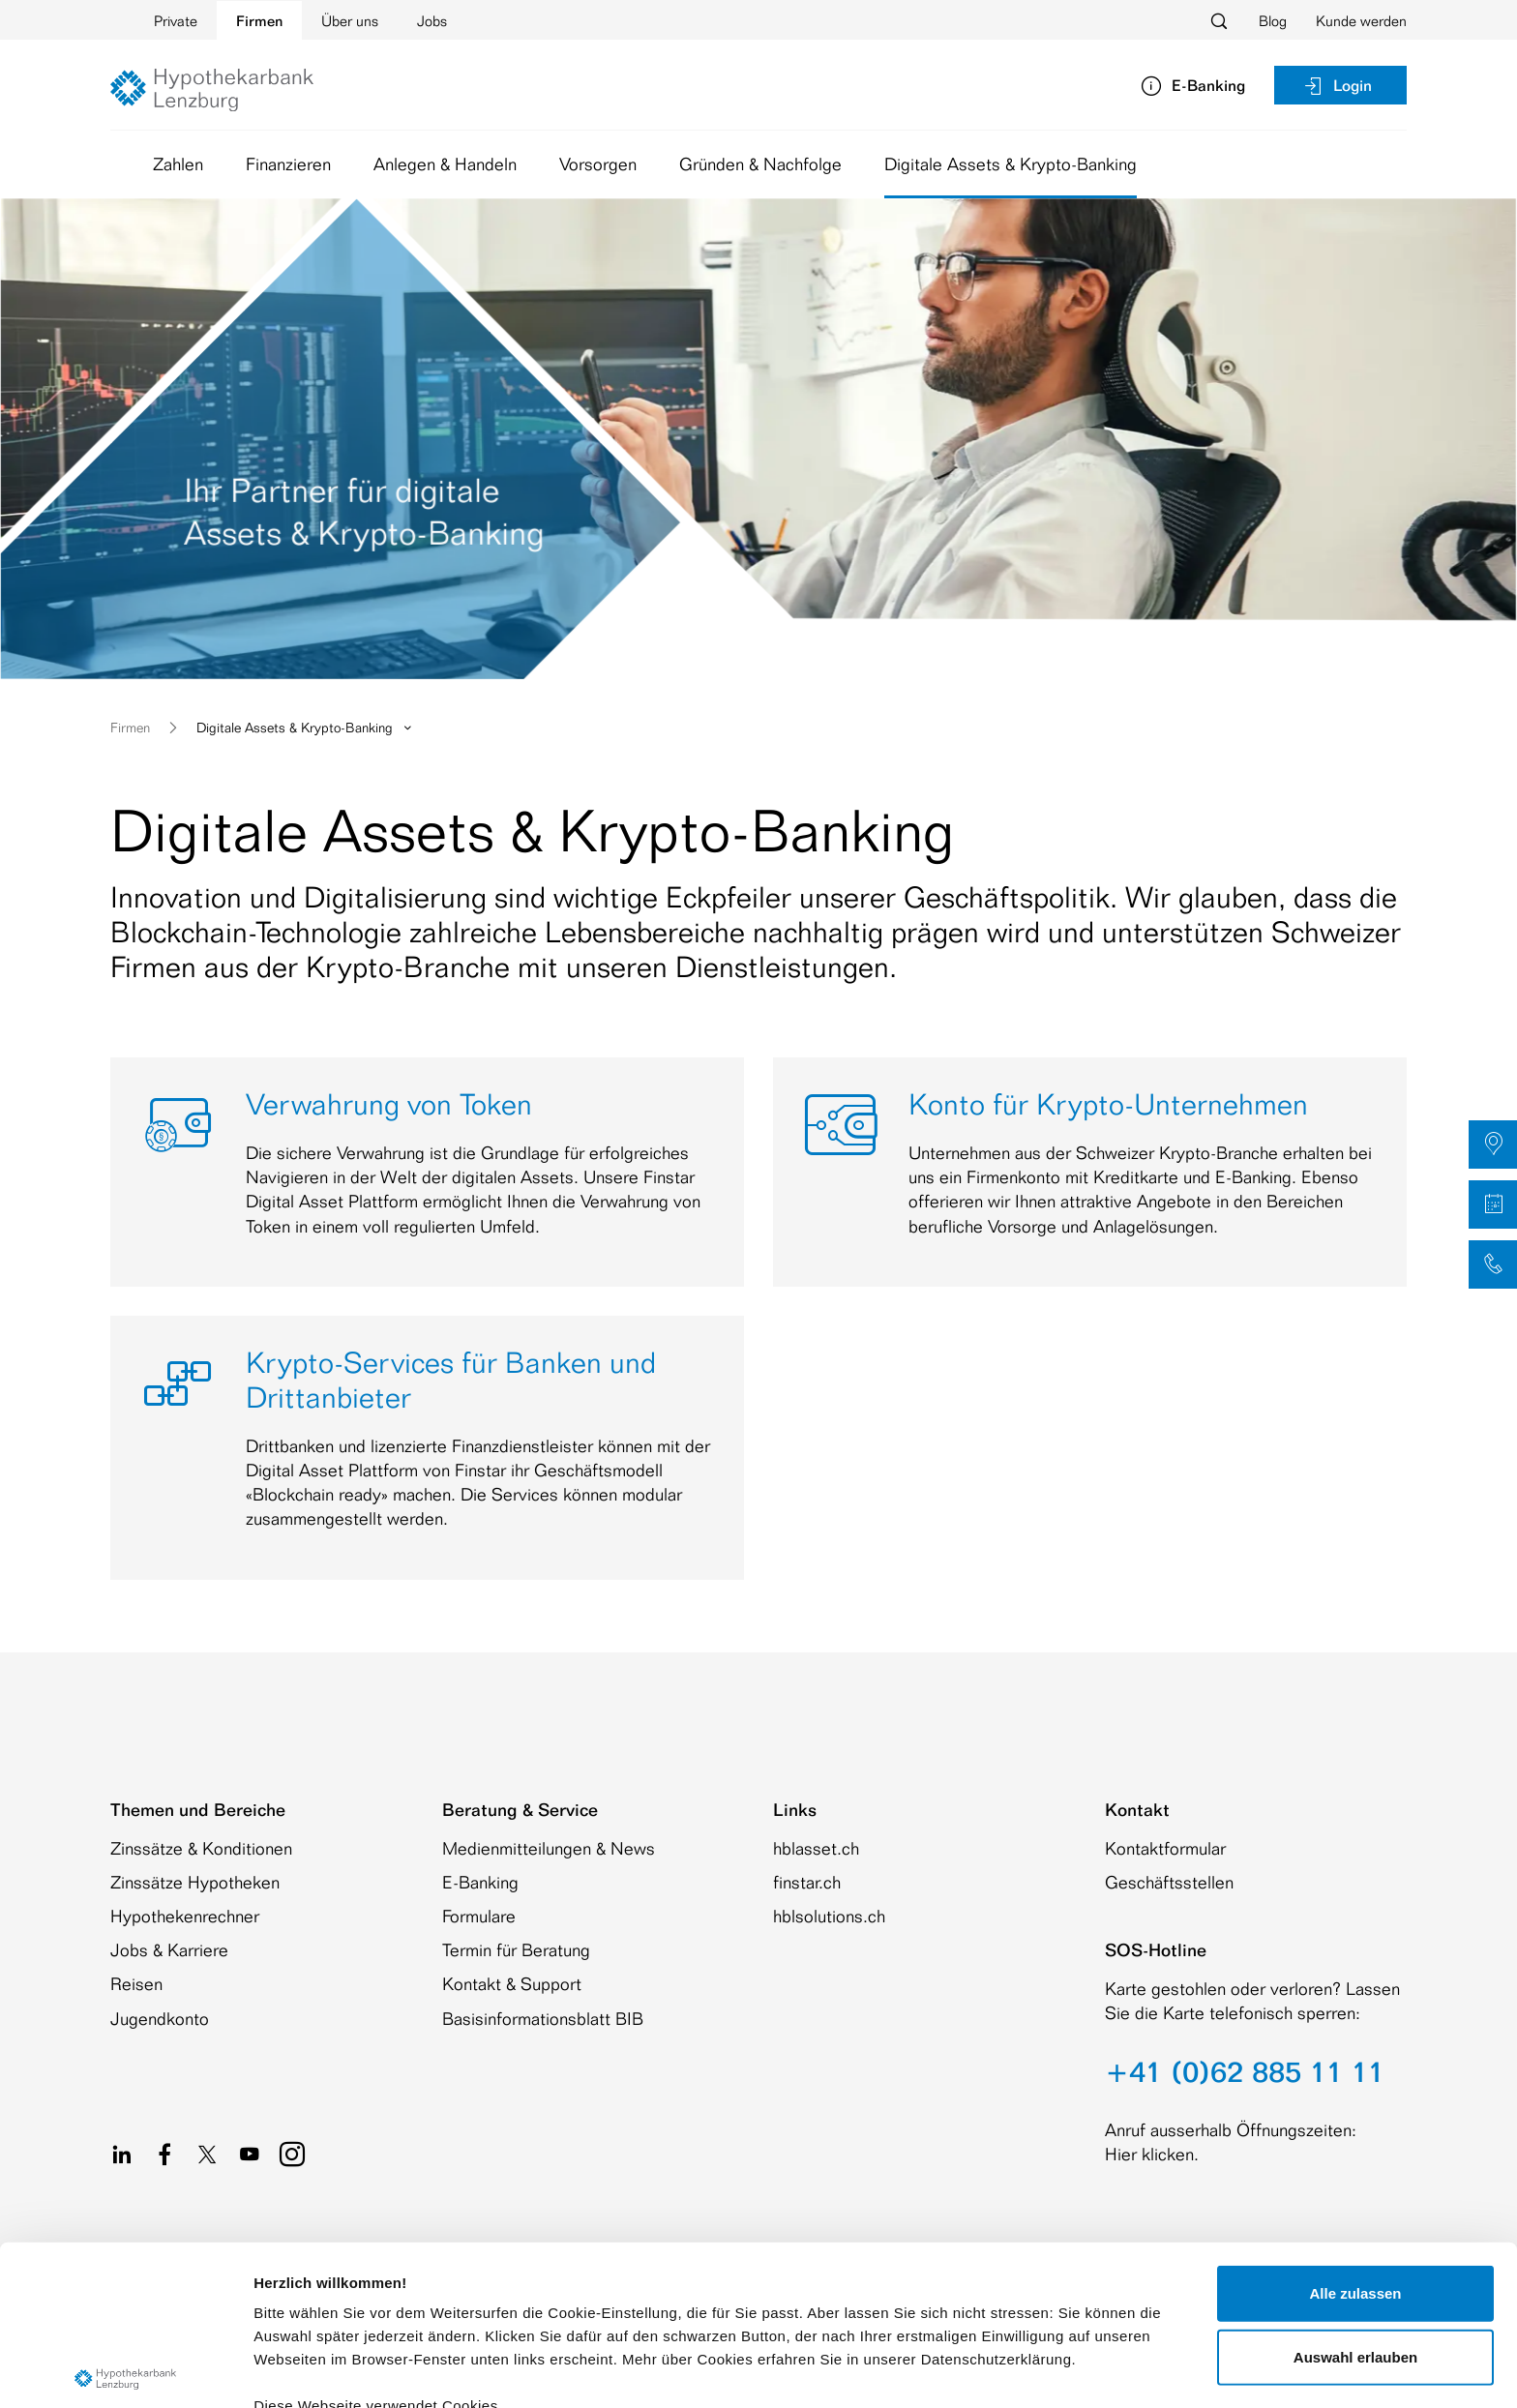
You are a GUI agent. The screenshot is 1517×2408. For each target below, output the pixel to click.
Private (175, 21)
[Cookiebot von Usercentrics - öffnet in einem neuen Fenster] (125, 2370)
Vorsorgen (598, 163)
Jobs (432, 21)
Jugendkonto (159, 2018)
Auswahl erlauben (1355, 2191)
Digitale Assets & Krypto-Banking (1010, 169)
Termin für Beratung (516, 1949)
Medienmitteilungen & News (548, 1847)
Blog (1273, 21)
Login (1337, 85)
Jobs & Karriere (169, 1949)
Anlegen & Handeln (445, 163)
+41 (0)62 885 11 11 (1244, 2071)
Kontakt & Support (511, 1983)
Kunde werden (1361, 21)
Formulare (479, 1915)
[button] (1493, 1144)
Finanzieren (288, 163)
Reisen (136, 1983)
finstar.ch (807, 1881)
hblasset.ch (816, 1847)
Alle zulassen (1355, 2128)
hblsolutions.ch (829, 1915)
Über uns (349, 21)
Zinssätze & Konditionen (201, 1847)
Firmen (259, 21)
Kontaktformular (1165, 1847)
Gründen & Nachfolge (760, 163)
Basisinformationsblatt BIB (542, 2018)
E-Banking (480, 1881)
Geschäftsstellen (1169, 1881)
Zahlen (178, 163)
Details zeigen (1029, 2370)
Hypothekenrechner (184, 1915)
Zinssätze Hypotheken (195, 1881)
